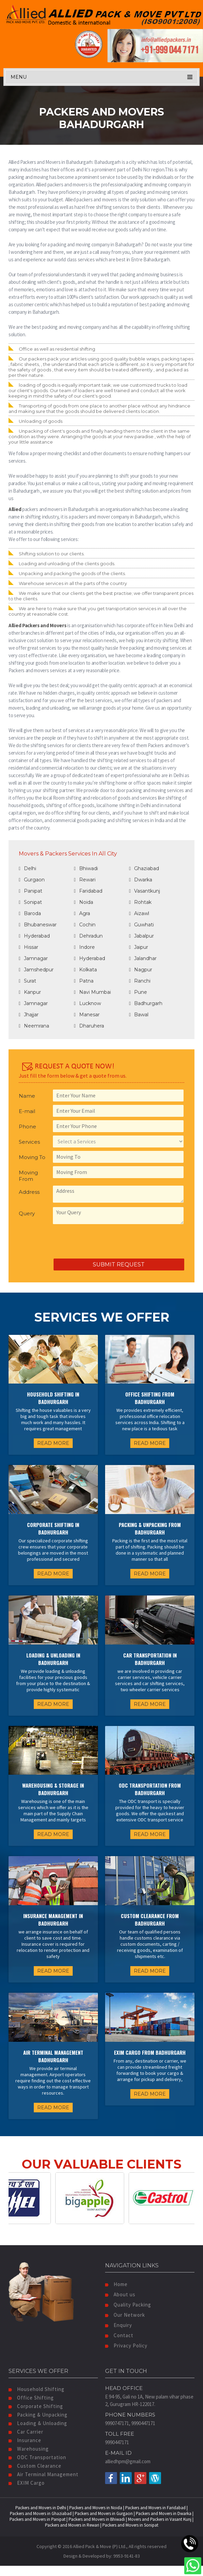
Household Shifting (36, 2389)
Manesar (87, 1015)
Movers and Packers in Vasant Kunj (159, 2519)
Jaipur (138, 947)
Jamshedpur (36, 970)
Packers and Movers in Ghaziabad (41, 2513)
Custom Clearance (35, 2466)
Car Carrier (26, 2431)
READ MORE (53, 1443)
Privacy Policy (126, 2345)
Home (116, 2284)
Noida (83, 902)
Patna (83, 981)
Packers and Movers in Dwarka (163, 2513)
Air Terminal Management (43, 2474)
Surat (27, 981)
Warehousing (29, 2449)
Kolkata (85, 970)
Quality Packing (128, 2304)
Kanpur (30, 992)
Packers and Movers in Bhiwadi (97, 2519)
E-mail (27, 1111)
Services (29, 1142)
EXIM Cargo (27, 2483)
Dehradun (88, 936)
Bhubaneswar (38, 925)
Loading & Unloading (38, 2423)
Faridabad (88, 891)
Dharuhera (89, 1026)
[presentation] (70, 1242)
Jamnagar (33, 958)
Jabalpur (141, 936)
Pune (138, 992)
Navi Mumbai (92, 992)
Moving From (28, 1175)
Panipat (30, 891)
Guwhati (141, 925)
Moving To (32, 1157)
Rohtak (140, 902)
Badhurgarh (145, 1003)
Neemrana (34, 1026)
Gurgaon (32, 880)
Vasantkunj (144, 891)
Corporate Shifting (36, 2406)
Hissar (28, 947)
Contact (119, 2335)
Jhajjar (29, 1015)
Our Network (125, 2315)
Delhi (27, 868)
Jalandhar (143, 958)
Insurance (25, 2440)
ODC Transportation (37, 2457)
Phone (27, 1126)
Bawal (138, 1015)
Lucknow (87, 1003)
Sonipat (30, 902)
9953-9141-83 (126, 2556)
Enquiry (118, 2325)
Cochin (85, 925)
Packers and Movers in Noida (95, 2508)
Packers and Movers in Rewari (72, 2525)
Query (27, 1213)
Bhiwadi (86, 868)
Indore (84, 947)
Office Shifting (31, 2397)
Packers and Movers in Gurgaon (104, 2513)
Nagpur (140, 970)
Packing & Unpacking (38, 2414)
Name (27, 1096)
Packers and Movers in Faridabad (155, 2508)
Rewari (85, 880)
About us (120, 2294)
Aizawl (139, 913)
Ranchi (139, 981)
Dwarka (140, 880)
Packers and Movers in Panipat (38, 2519)
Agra (82, 913)
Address (29, 1192)
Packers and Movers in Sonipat (130, 2525)
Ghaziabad (144, 868)
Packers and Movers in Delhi (40, 2508)
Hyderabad (34, 936)
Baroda (30, 913)
